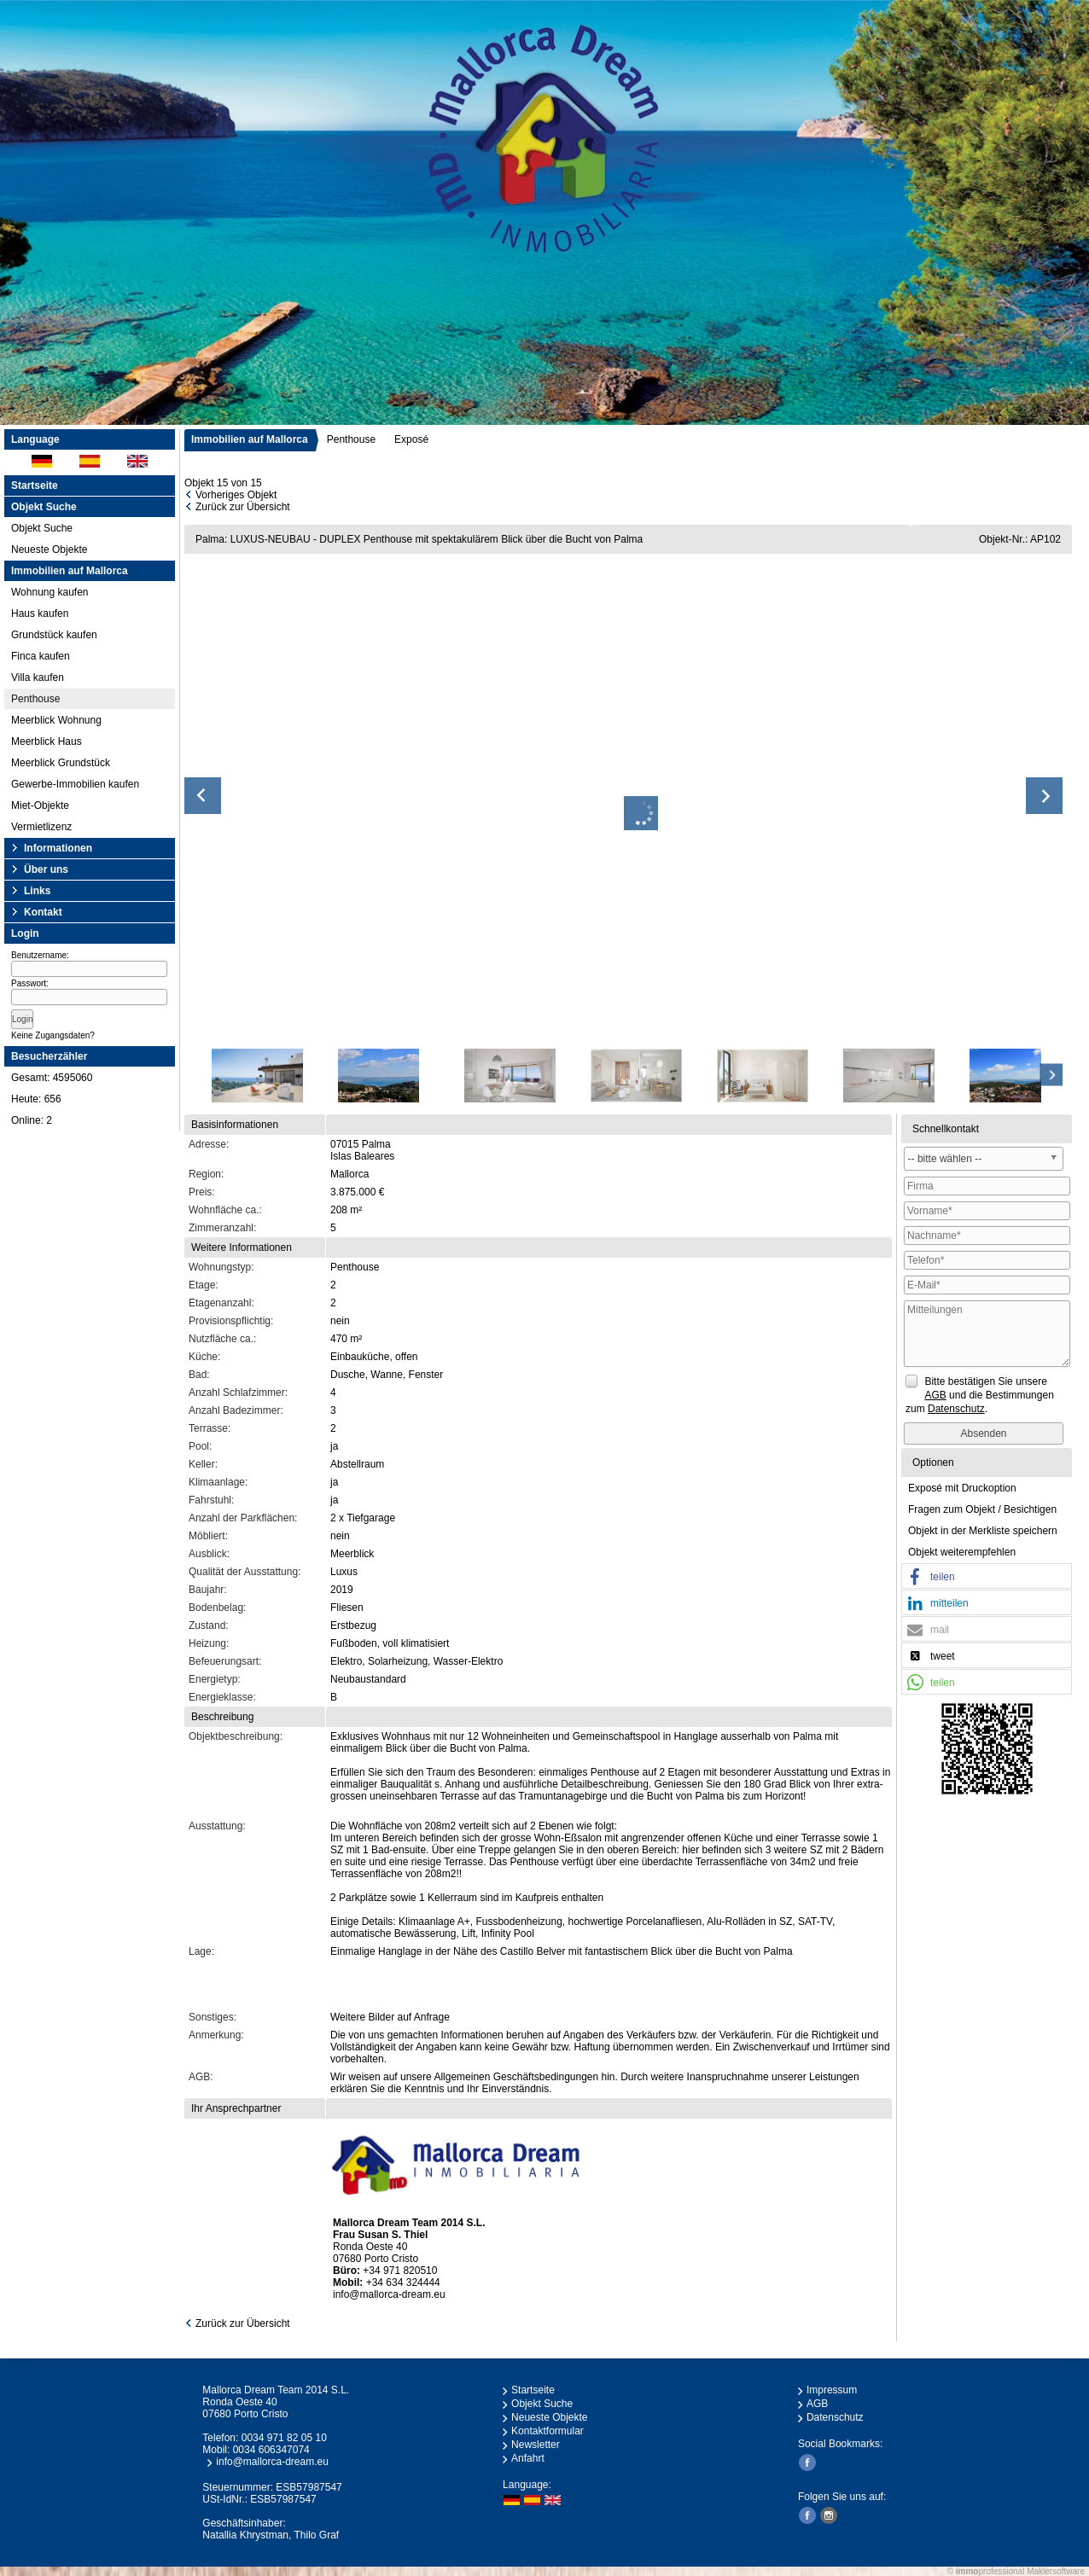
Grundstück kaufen (54, 635)
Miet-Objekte (40, 805)
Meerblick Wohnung (56, 720)
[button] (986, 1577)
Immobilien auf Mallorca (249, 439)
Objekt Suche (42, 528)
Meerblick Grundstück (60, 763)
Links (37, 891)
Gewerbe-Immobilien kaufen (75, 784)
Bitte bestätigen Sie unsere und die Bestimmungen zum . (980, 1395)
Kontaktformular (547, 2431)
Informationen (58, 848)
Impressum (832, 2390)
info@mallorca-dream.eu (389, 2294)
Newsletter (535, 2445)
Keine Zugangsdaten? (53, 1035)
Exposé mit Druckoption (962, 1488)
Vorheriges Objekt (236, 495)
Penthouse (35, 699)
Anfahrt (527, 2458)
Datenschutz (835, 2417)
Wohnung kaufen (50, 592)
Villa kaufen (37, 677)
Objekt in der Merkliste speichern (982, 1531)
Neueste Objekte (49, 549)
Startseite (34, 485)
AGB (817, 2404)
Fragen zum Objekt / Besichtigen (982, 1509)
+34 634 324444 (403, 2282)
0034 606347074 (271, 2450)
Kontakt (43, 912)
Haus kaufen (39, 613)
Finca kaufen (40, 656)
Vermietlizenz (41, 827)
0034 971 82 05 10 (284, 2438)
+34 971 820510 (400, 2271)
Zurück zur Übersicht (242, 507)
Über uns (46, 869)
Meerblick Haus (46, 741)
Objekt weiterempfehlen (962, 1552)
